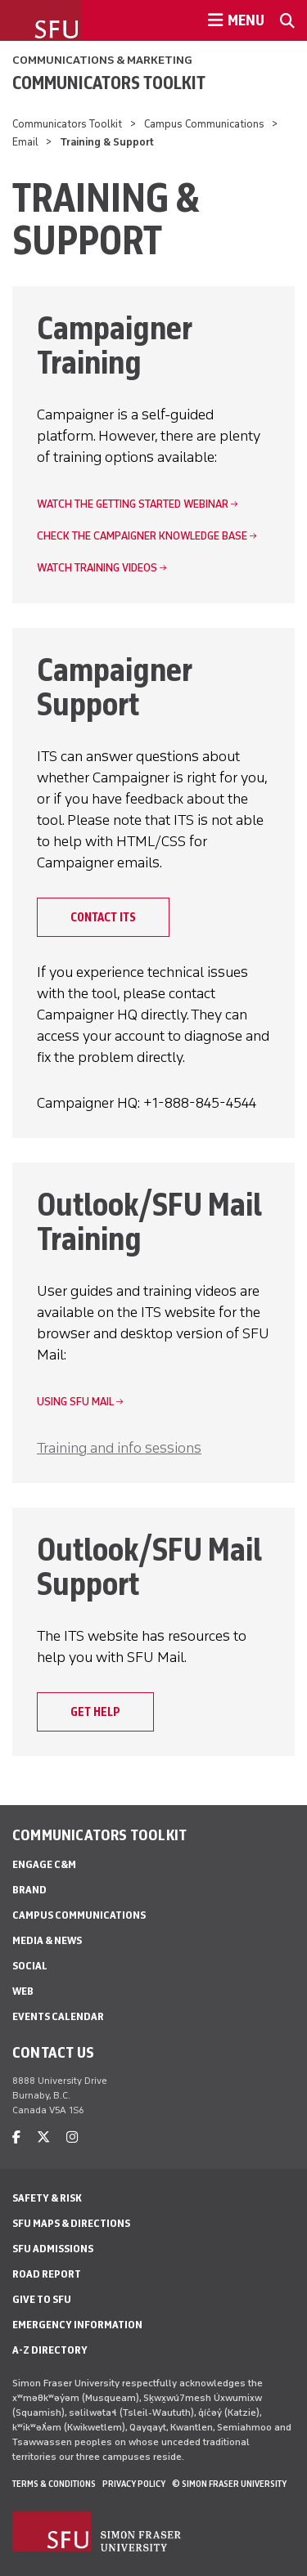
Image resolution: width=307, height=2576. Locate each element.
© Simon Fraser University (229, 2483)
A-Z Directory (50, 2350)
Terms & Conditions (54, 2483)
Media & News (47, 1940)
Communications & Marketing (102, 60)
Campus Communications (204, 124)
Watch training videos (97, 568)
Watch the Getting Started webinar (132, 504)
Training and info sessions (119, 1448)
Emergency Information (77, 2325)
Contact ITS (103, 917)
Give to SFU (41, 2299)
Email (25, 142)
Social (29, 1966)
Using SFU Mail (75, 1402)
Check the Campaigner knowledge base (142, 536)
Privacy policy (133, 2483)
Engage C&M (44, 1864)
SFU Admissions (52, 2249)
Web (23, 1991)
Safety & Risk (47, 2198)
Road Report (46, 2274)
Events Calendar (58, 2016)
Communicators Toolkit (108, 82)
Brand (29, 1890)
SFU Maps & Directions (71, 2223)
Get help (95, 1712)
